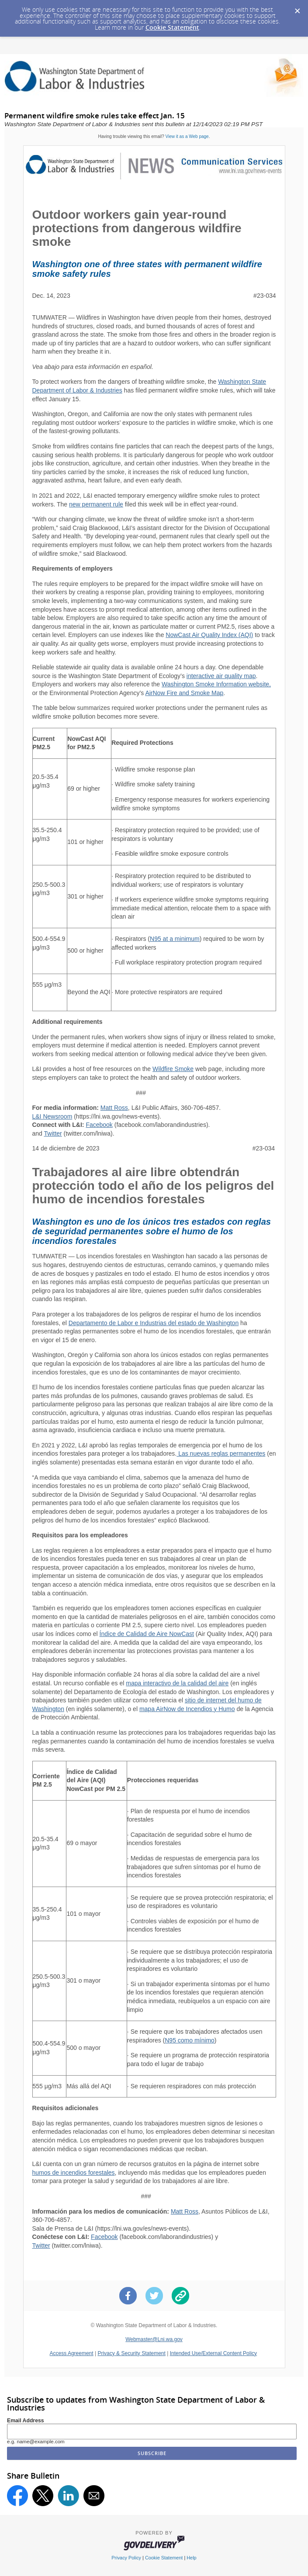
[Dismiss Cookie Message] (297, 8)
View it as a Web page (187, 136)
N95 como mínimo (190, 2040)
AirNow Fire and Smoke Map (184, 692)
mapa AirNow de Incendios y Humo (187, 1708)
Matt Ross (114, 1107)
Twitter (53, 1133)
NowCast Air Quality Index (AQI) (209, 634)
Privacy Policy (126, 2557)
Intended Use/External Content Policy (213, 2353)
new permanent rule (96, 504)
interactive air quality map (221, 675)
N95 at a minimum (175, 938)
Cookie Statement (172, 27)
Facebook (99, 1124)
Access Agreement (71, 2353)
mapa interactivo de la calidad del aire (177, 1683)
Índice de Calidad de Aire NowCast (147, 1633)
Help (191, 2557)
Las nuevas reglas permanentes (220, 1453)
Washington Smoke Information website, (216, 684)
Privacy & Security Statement (131, 2353)
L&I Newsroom (52, 1116)
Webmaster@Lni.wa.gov (154, 2339)
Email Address (25, 2421)
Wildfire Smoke (173, 1068)
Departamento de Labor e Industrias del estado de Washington (154, 1322)
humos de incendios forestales (73, 2172)
